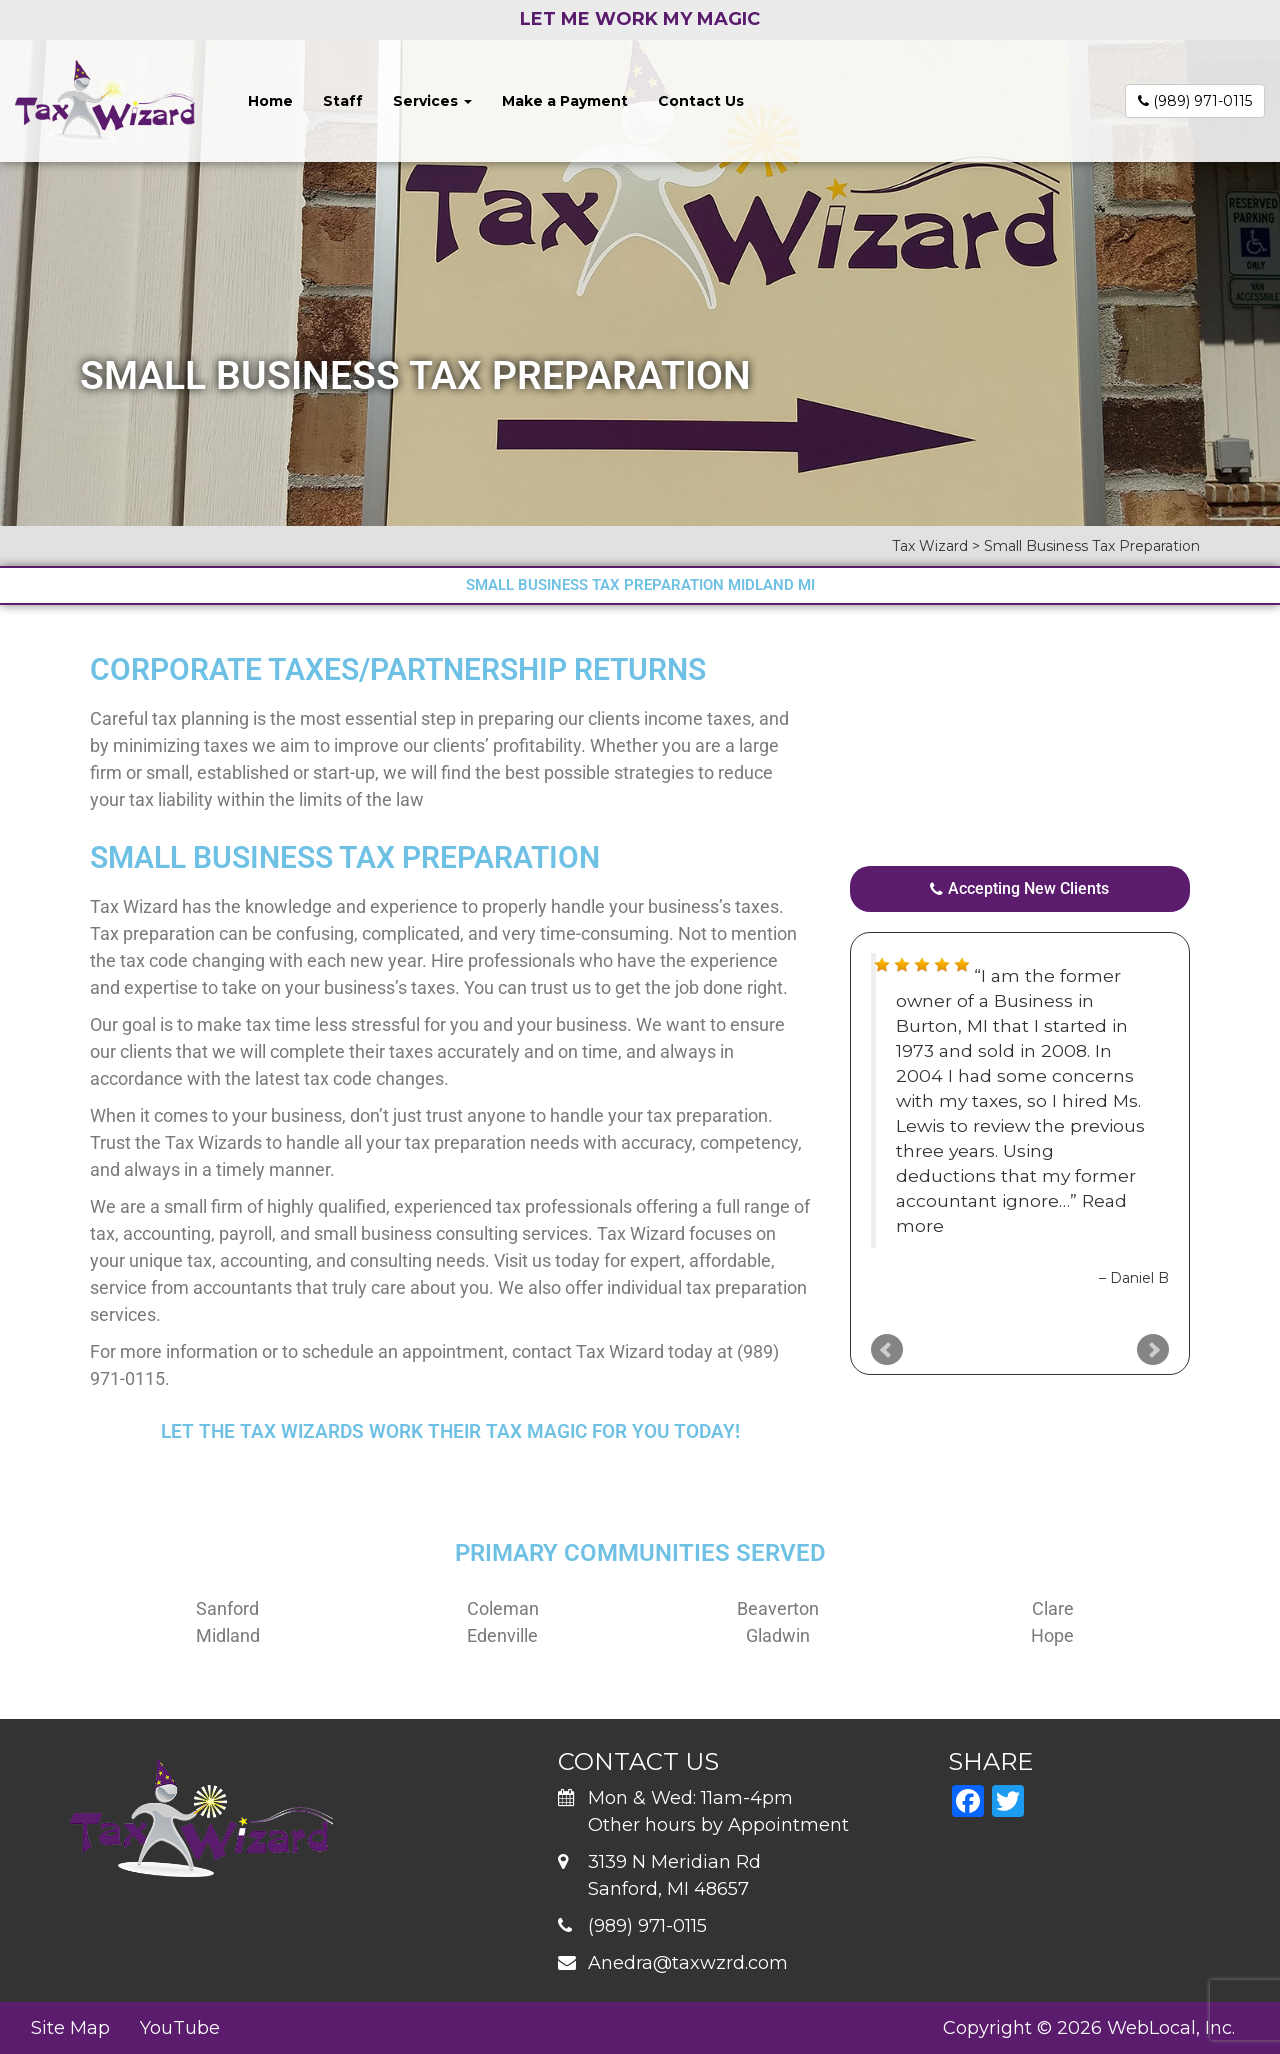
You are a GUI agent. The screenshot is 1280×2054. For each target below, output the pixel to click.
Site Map (70, 2028)
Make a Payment (565, 101)
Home (270, 101)
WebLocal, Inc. (1171, 2028)
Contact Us (701, 101)
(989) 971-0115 (1195, 101)
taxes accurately (454, 1051)
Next (1153, 1350)
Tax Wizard (134, 906)
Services (432, 101)
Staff (343, 101)
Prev (887, 1350)
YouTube (180, 2028)
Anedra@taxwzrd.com (688, 1963)
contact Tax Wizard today (612, 1351)
